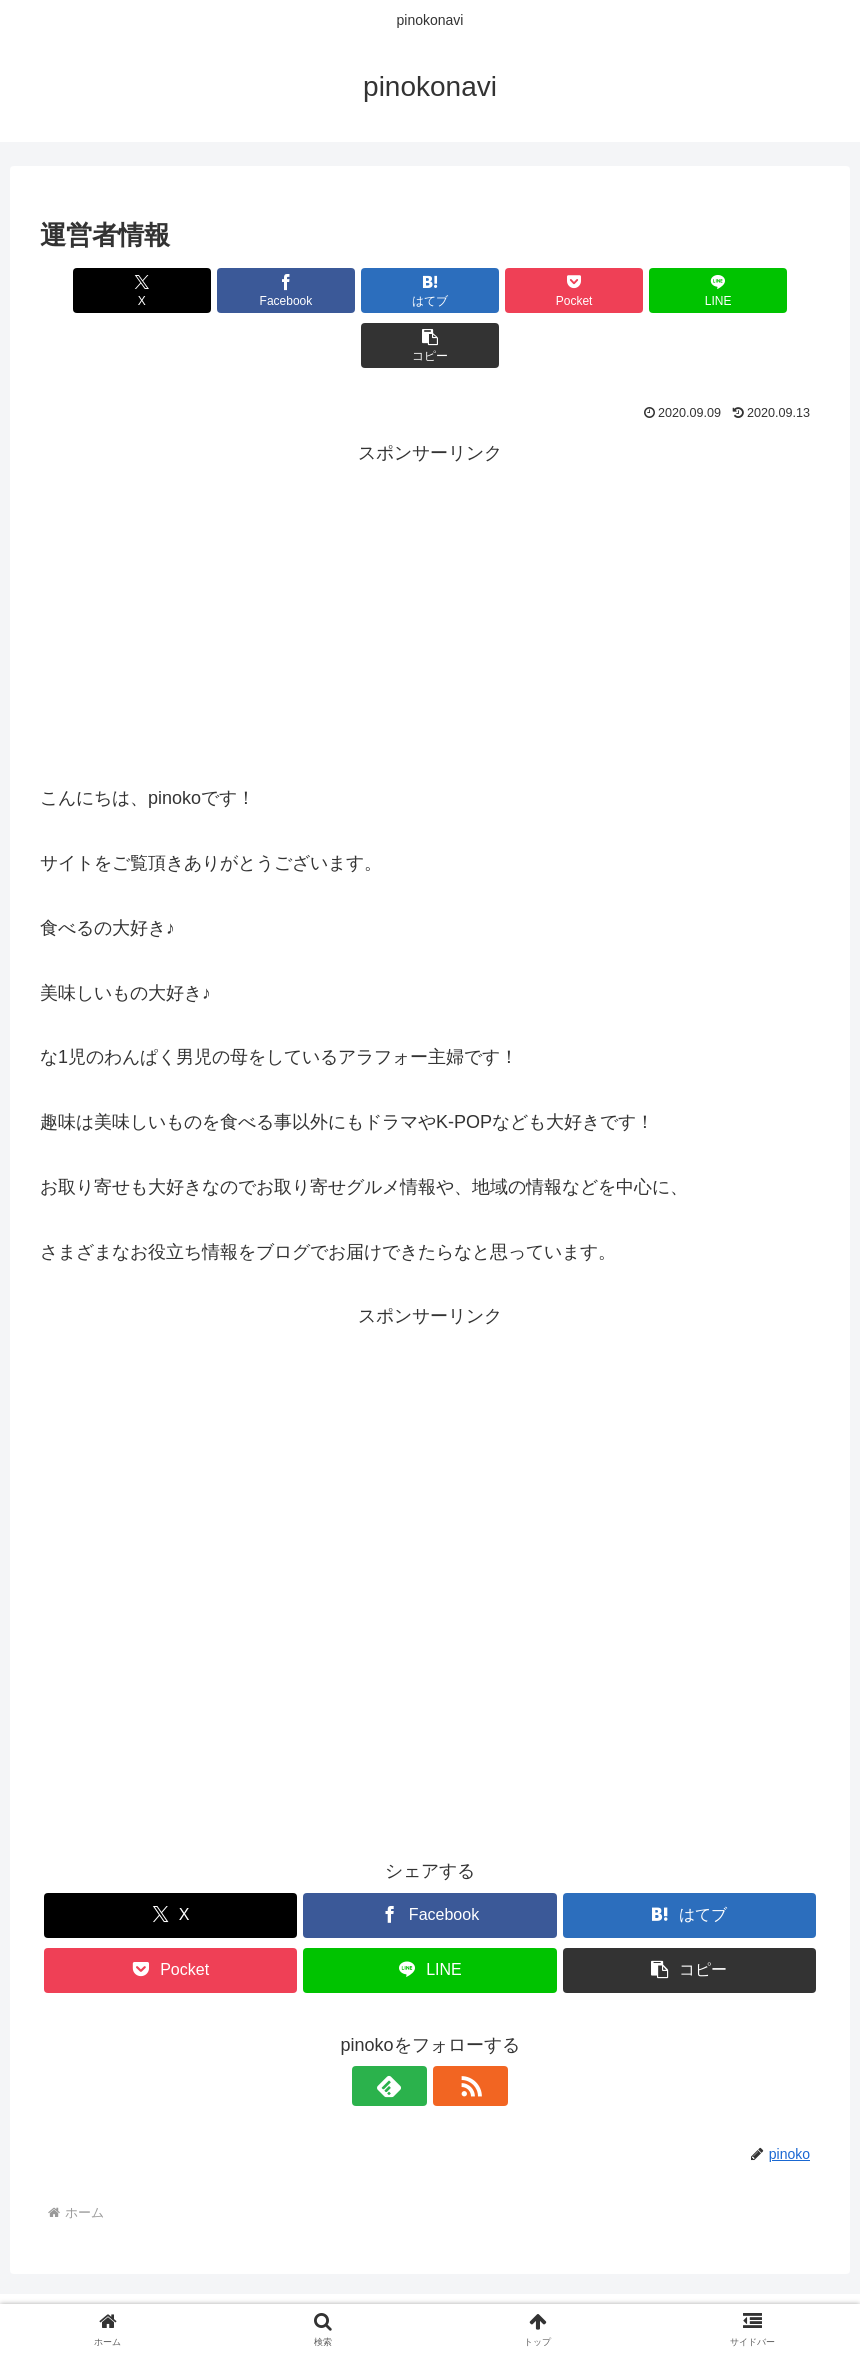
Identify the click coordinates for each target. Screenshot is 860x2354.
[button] (757, 290)
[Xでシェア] (102, 290)
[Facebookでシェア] (233, 290)
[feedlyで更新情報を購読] (407, 2031)
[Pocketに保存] (495, 290)
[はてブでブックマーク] (364, 290)
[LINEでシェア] (626, 290)
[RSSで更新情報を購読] (453, 2031)
